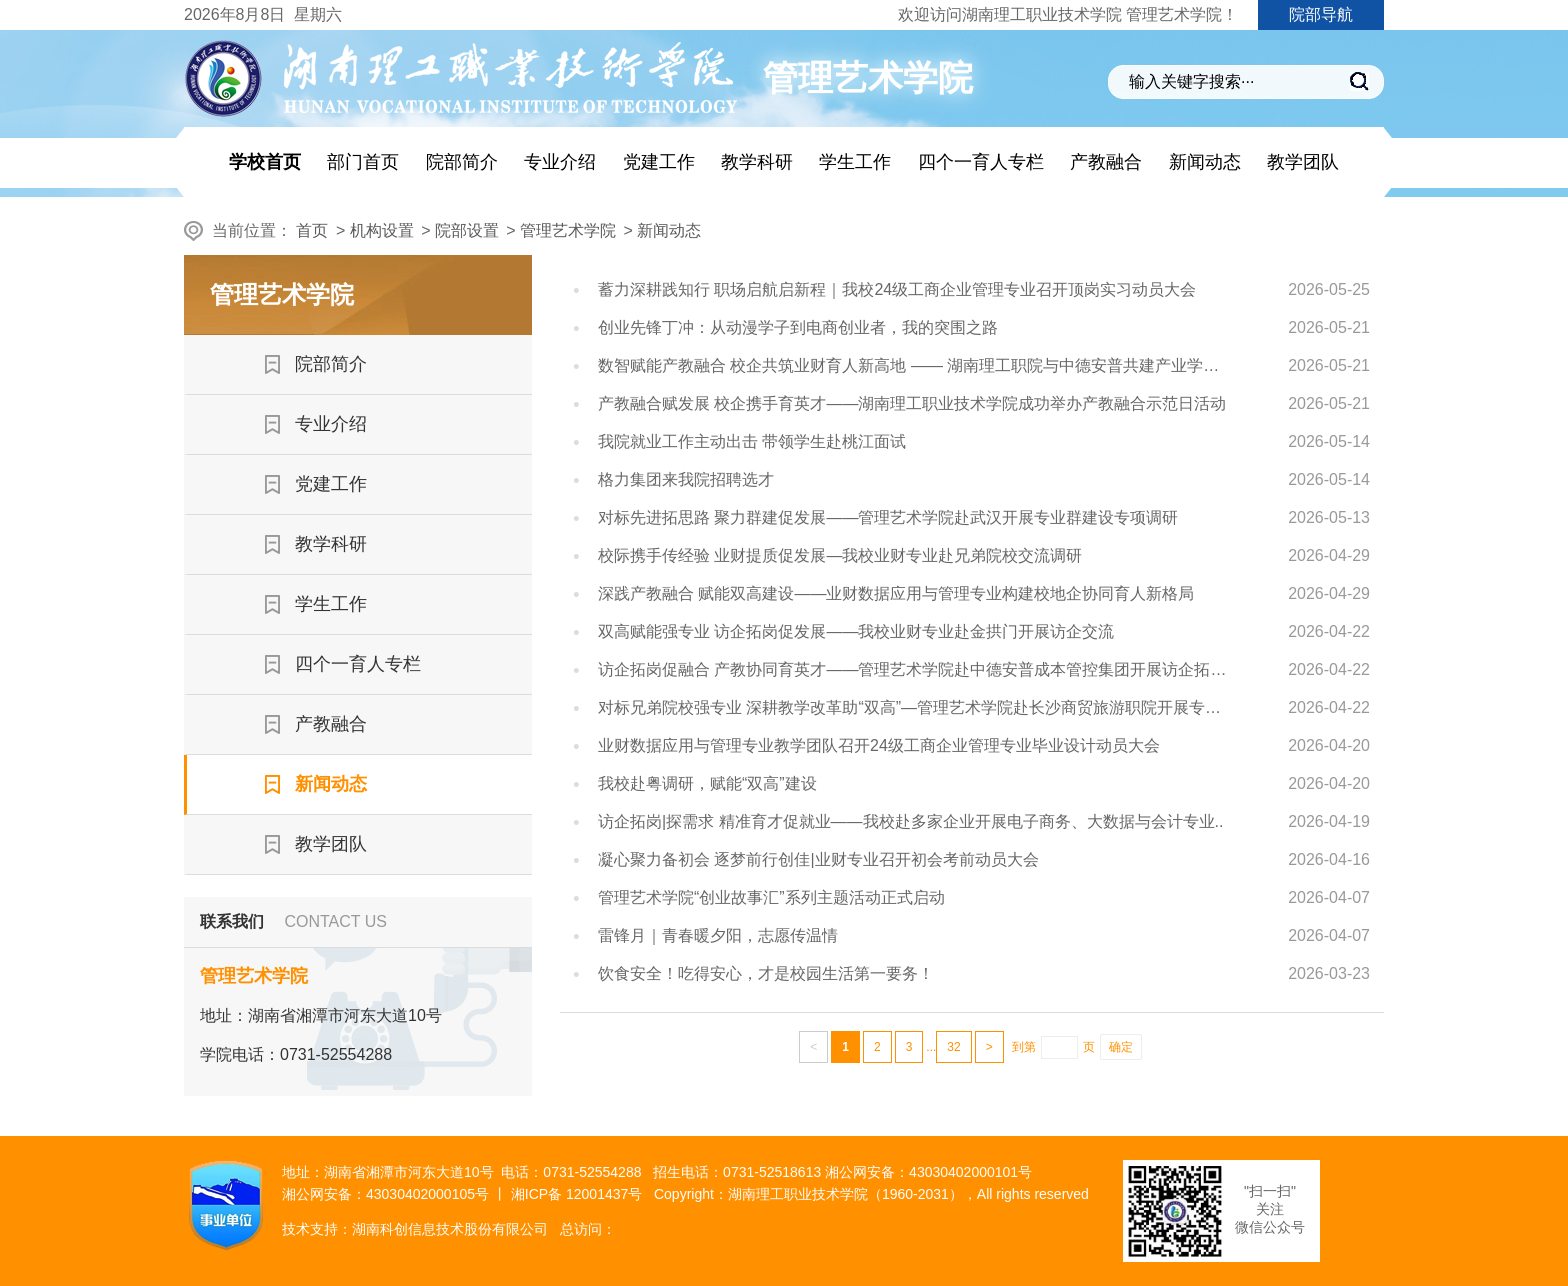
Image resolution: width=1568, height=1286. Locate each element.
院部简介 (462, 162)
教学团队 (1303, 162)
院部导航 (1321, 14)
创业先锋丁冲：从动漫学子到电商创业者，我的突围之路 (798, 327)
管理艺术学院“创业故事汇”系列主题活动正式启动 (771, 897)
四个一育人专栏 (981, 162)
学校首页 (265, 162)
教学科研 (757, 162)
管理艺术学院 (568, 230)
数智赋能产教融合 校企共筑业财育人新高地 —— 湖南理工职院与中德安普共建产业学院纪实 (916, 365)
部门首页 (363, 162)
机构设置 (382, 230)
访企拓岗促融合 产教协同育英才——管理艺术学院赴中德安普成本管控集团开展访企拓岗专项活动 (916, 669)
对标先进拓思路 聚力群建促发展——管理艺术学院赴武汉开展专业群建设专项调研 (888, 517)
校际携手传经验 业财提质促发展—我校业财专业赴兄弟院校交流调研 (840, 555)
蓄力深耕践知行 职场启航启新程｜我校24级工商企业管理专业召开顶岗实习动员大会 (897, 289)
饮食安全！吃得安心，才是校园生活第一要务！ (766, 973)
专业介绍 (560, 162)
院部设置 (467, 230)
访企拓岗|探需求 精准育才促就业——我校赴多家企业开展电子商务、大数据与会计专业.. (911, 821)
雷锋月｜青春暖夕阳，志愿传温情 (718, 935)
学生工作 (855, 162)
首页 (312, 230)
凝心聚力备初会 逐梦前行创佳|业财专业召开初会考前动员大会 (818, 859)
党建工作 (659, 162)
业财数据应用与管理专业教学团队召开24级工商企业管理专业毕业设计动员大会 (879, 745)
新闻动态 (1205, 162)
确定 (1121, 1047)
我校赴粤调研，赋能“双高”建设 (707, 783)
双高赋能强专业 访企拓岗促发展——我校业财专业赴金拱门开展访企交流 (856, 631)
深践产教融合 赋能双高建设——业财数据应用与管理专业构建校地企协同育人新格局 (896, 593)
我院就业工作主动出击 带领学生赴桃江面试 (752, 441)
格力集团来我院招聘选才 (686, 479)
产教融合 (1106, 162)
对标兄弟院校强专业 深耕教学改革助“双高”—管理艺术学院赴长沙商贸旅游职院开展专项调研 (916, 707)
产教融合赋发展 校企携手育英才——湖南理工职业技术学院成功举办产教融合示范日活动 (912, 403)
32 (953, 1047)
